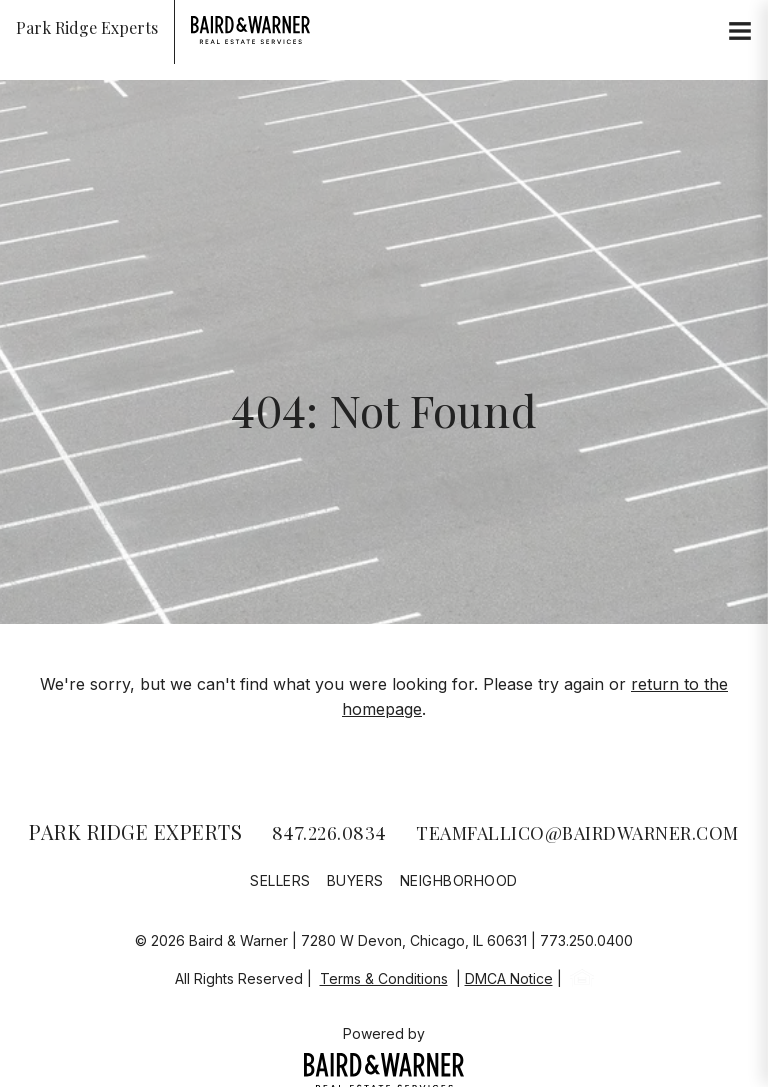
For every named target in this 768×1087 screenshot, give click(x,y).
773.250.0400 (586, 940)
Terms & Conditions (384, 978)
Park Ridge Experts (135, 831)
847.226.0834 (329, 833)
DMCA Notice (509, 978)
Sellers (280, 880)
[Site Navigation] (740, 32)
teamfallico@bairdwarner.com (577, 833)
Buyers (355, 880)
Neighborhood (459, 880)
